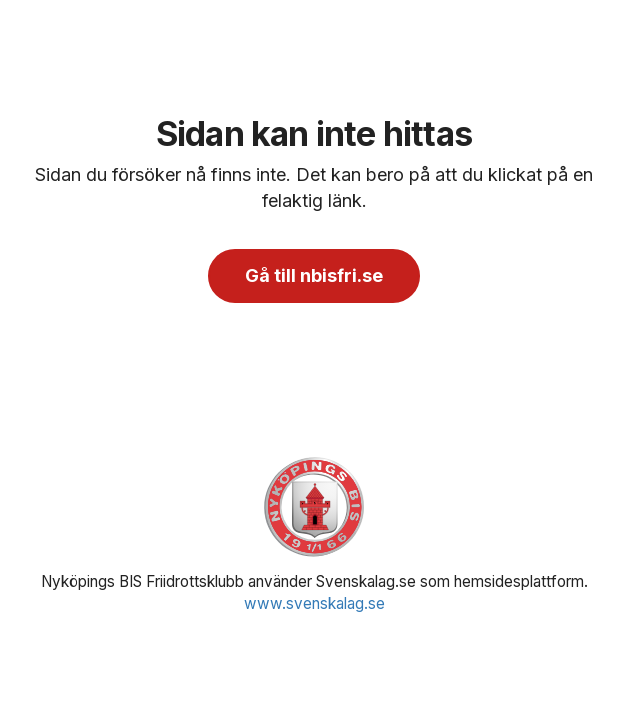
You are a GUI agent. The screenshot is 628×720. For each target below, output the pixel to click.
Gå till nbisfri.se (314, 275)
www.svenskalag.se (314, 603)
